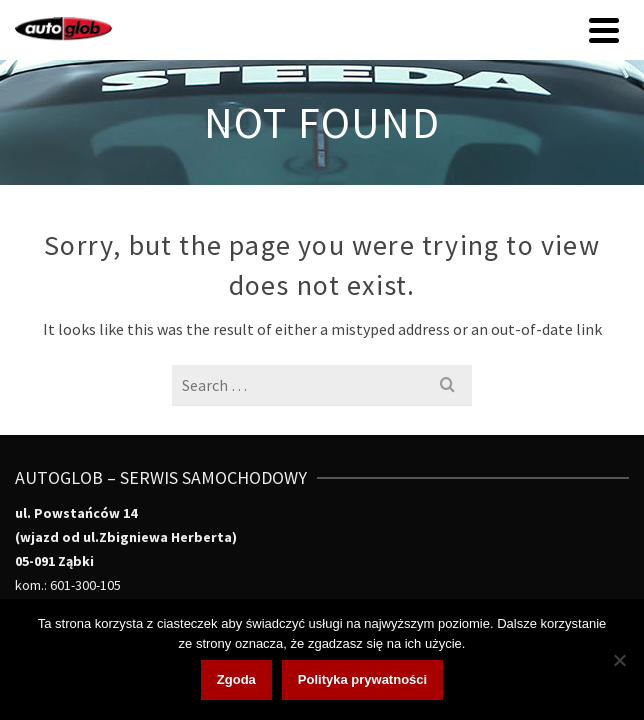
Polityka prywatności (362, 679)
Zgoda (236, 679)
